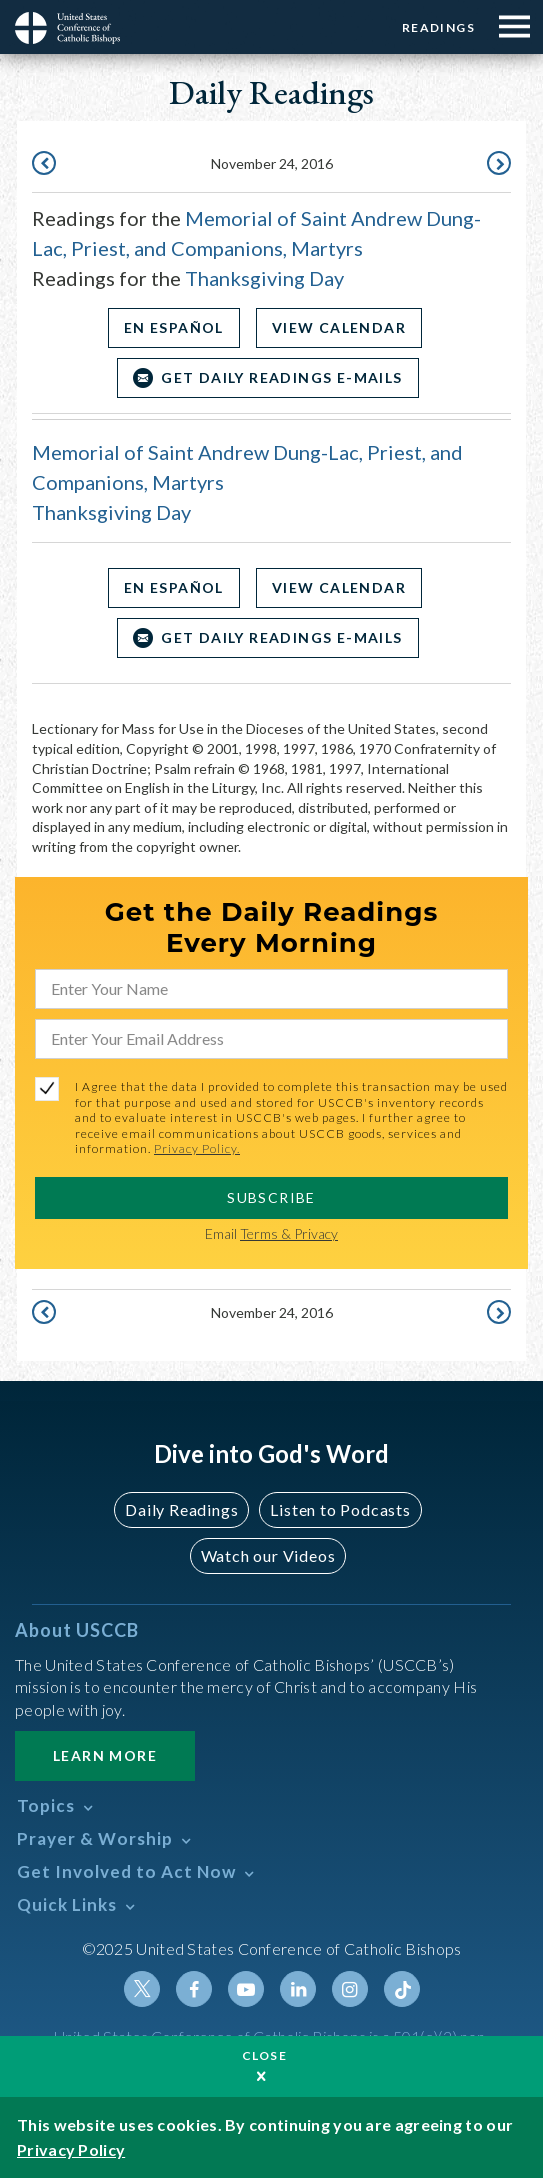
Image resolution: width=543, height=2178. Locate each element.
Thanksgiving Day (264, 278)
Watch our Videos (268, 1555)
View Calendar (339, 327)
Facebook (194, 1989)
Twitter (142, 1989)
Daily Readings (181, 1509)
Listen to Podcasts (340, 1509)
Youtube (246, 1989)
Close (265, 2055)
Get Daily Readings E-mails (281, 377)
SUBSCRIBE (271, 1197)
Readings (438, 27)
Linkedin (298, 1989)
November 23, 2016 (46, 165)
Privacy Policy (71, 2149)
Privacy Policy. (197, 1148)
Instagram (350, 1989)
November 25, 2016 (497, 165)
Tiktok (402, 1989)
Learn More (105, 1755)
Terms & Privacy (289, 1233)
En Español (174, 327)
